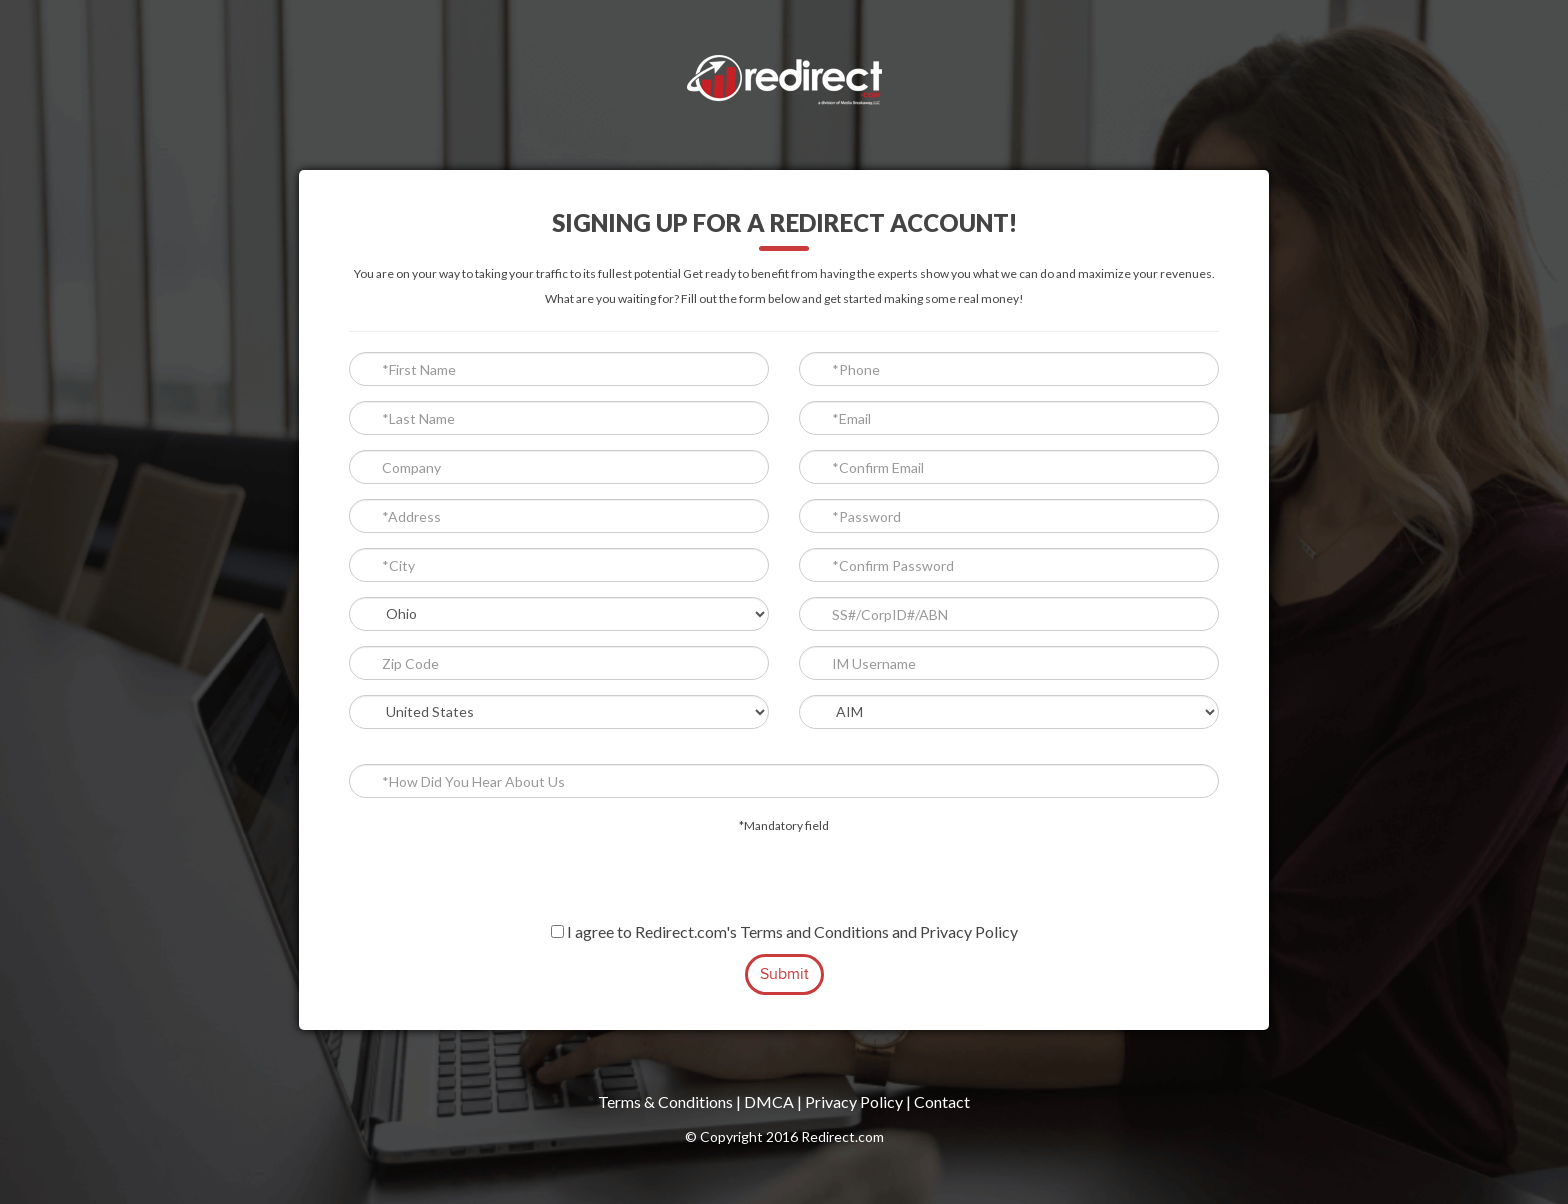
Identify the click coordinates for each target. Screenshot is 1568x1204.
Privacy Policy (969, 931)
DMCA (769, 1101)
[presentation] (784, 882)
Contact (942, 1101)
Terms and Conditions (814, 931)
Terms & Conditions (665, 1101)
